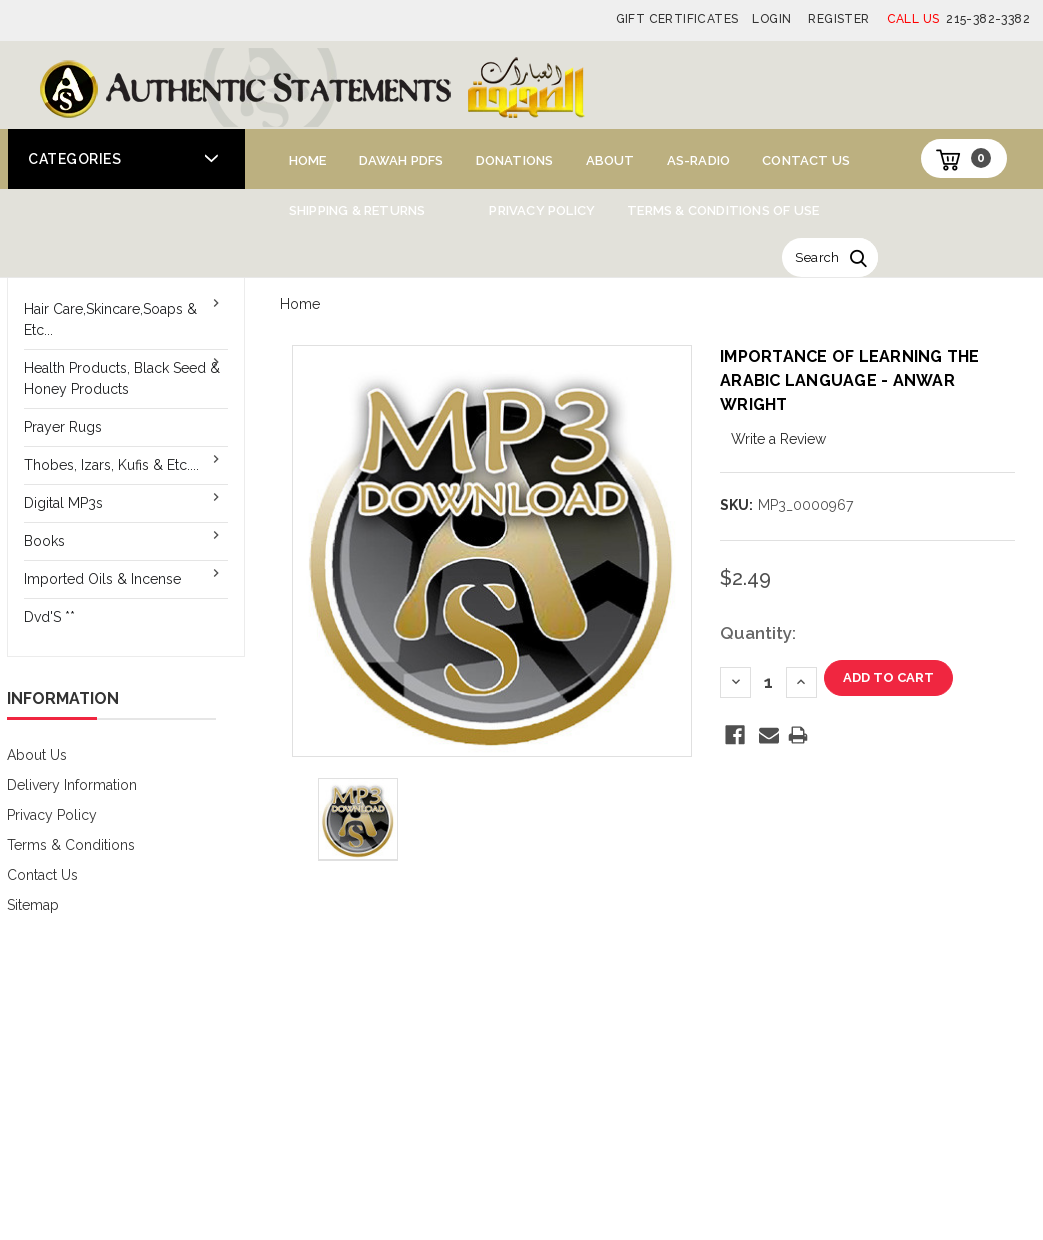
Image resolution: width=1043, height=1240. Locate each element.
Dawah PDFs (401, 160)
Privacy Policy (542, 210)
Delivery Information (72, 785)
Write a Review (778, 439)
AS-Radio (699, 160)
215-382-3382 (958, 19)
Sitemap (33, 905)
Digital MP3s (63, 503)
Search (817, 257)
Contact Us (806, 160)
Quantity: (758, 633)
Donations (515, 160)
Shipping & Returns (357, 210)
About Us (37, 755)
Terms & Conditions (71, 845)
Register (838, 19)
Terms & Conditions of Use (723, 210)
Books (44, 541)
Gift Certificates (677, 19)
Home (308, 160)
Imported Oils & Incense (102, 579)
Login (771, 19)
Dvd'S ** (49, 617)
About (610, 160)
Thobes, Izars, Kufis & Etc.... (111, 465)
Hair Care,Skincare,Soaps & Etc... (110, 319)
